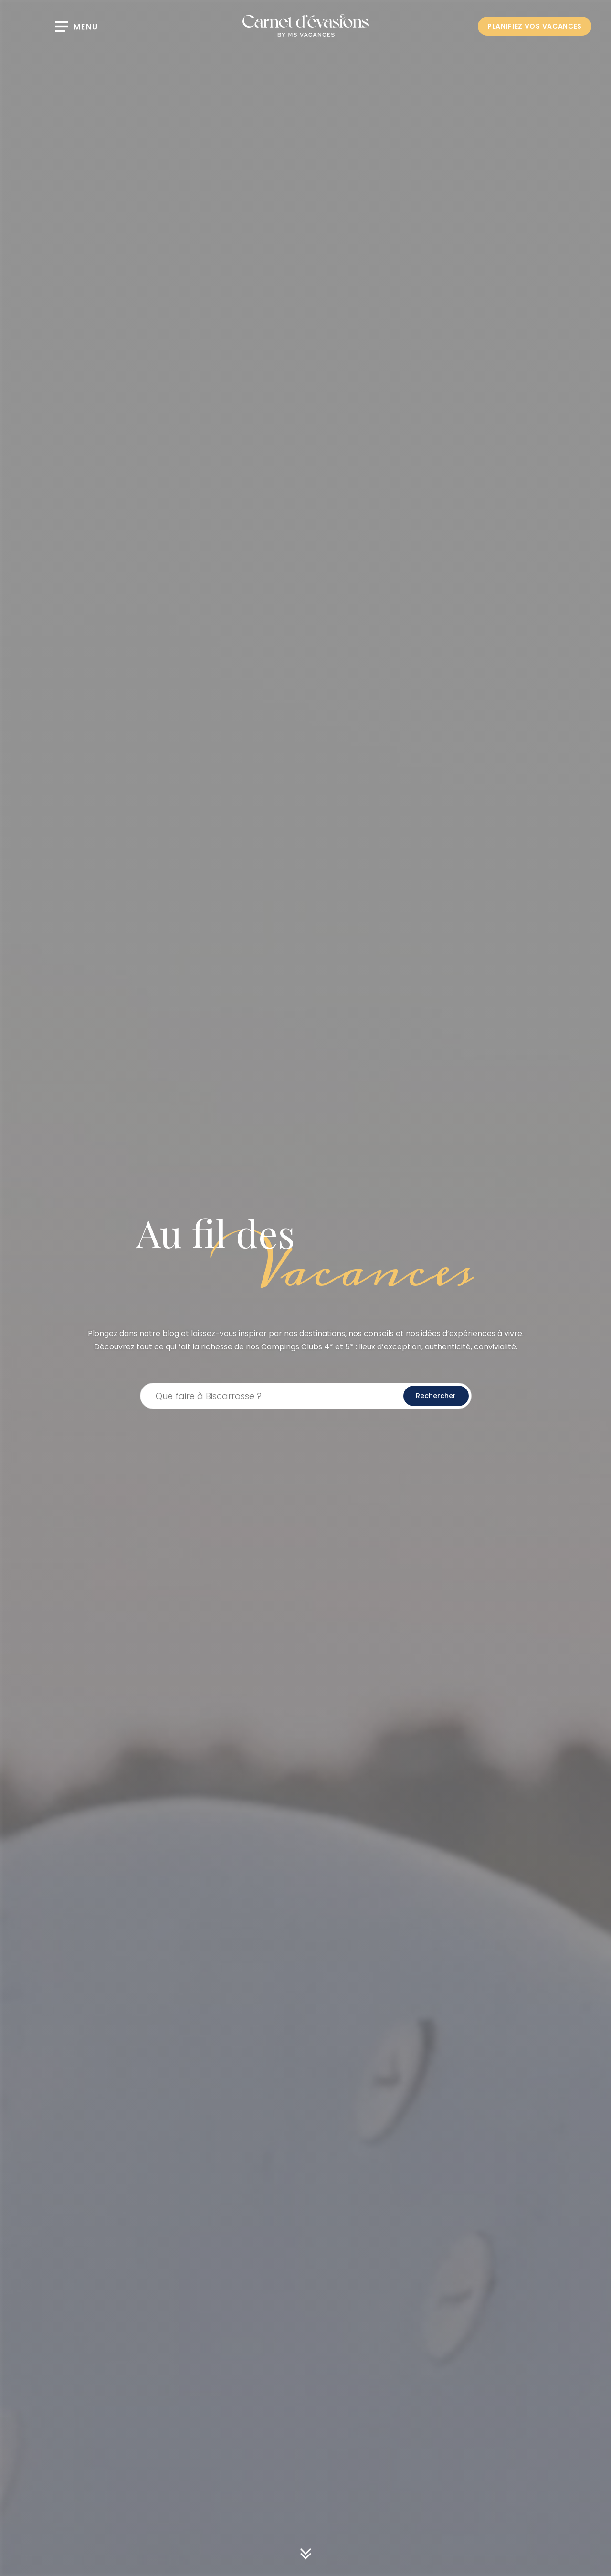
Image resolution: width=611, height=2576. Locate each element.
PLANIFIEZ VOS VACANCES (534, 26)
